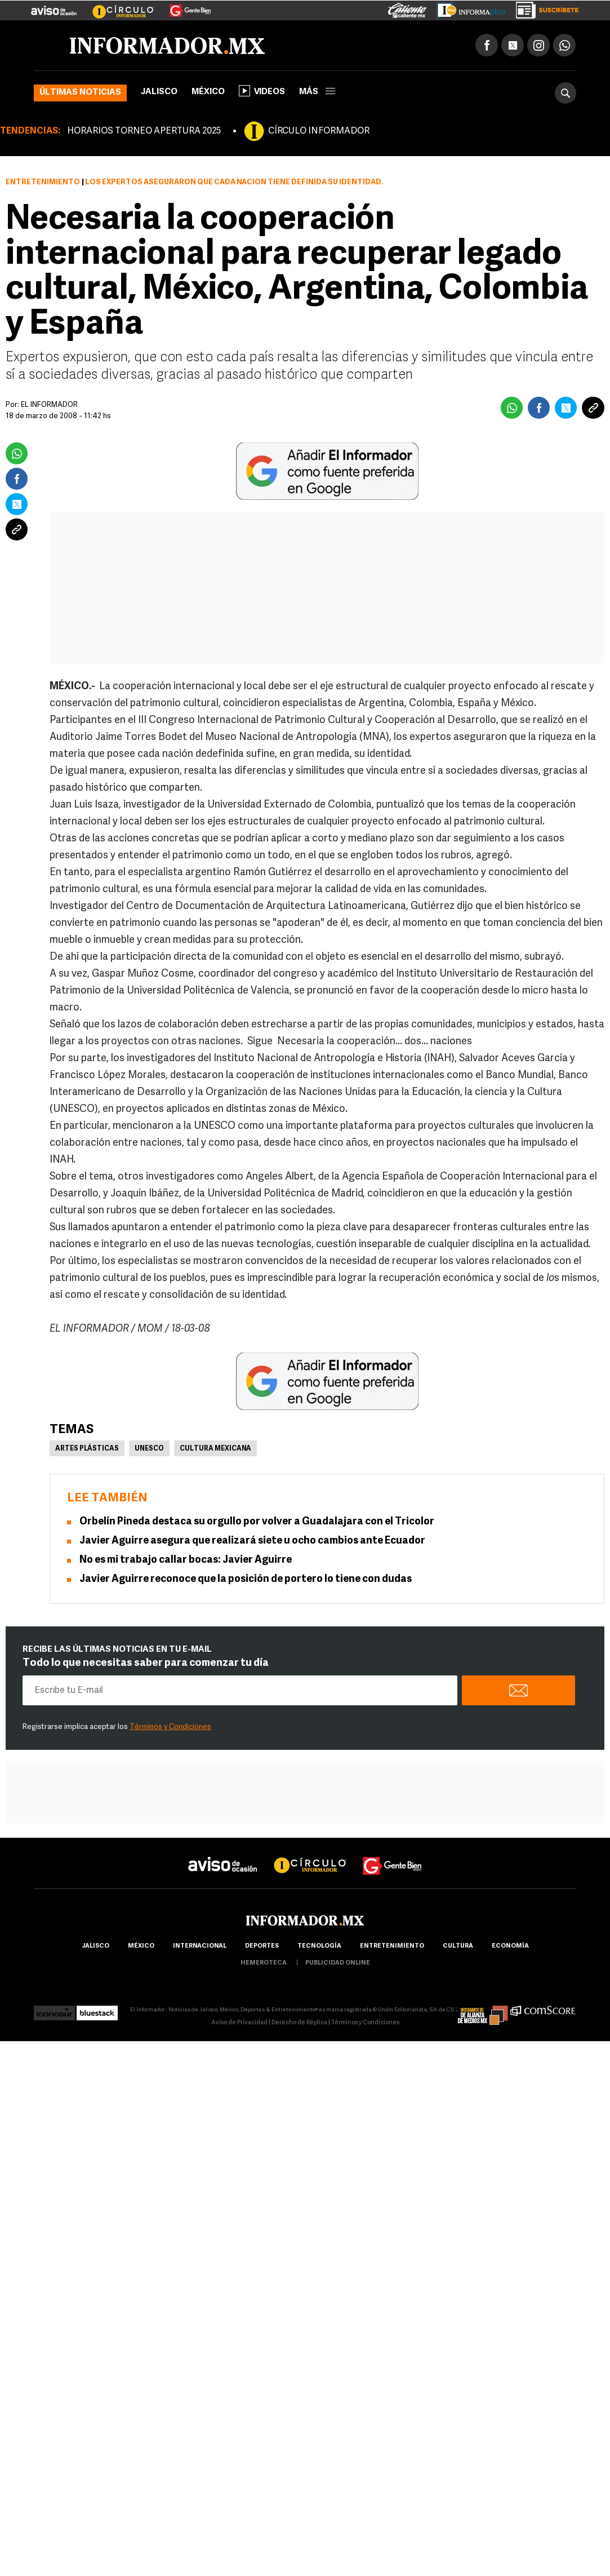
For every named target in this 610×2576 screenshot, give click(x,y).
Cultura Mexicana (215, 1449)
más (317, 92)
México (208, 92)
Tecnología (319, 1946)
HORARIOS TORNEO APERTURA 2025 (144, 131)
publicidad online (337, 1963)
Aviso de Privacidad (239, 2023)
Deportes (262, 1946)
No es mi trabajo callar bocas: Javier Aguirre (185, 1560)
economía (510, 1946)
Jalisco (159, 92)
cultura (458, 1946)
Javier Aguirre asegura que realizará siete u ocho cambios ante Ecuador (252, 1541)
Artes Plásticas (87, 1449)
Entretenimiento (43, 182)
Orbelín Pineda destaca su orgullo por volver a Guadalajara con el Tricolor (256, 1522)
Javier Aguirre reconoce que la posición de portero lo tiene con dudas (245, 1579)
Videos (262, 90)
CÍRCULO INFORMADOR (318, 131)
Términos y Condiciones (170, 1727)
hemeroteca (264, 1963)
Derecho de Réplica (299, 2023)
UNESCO (149, 1449)
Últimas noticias (80, 92)
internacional (199, 1946)
